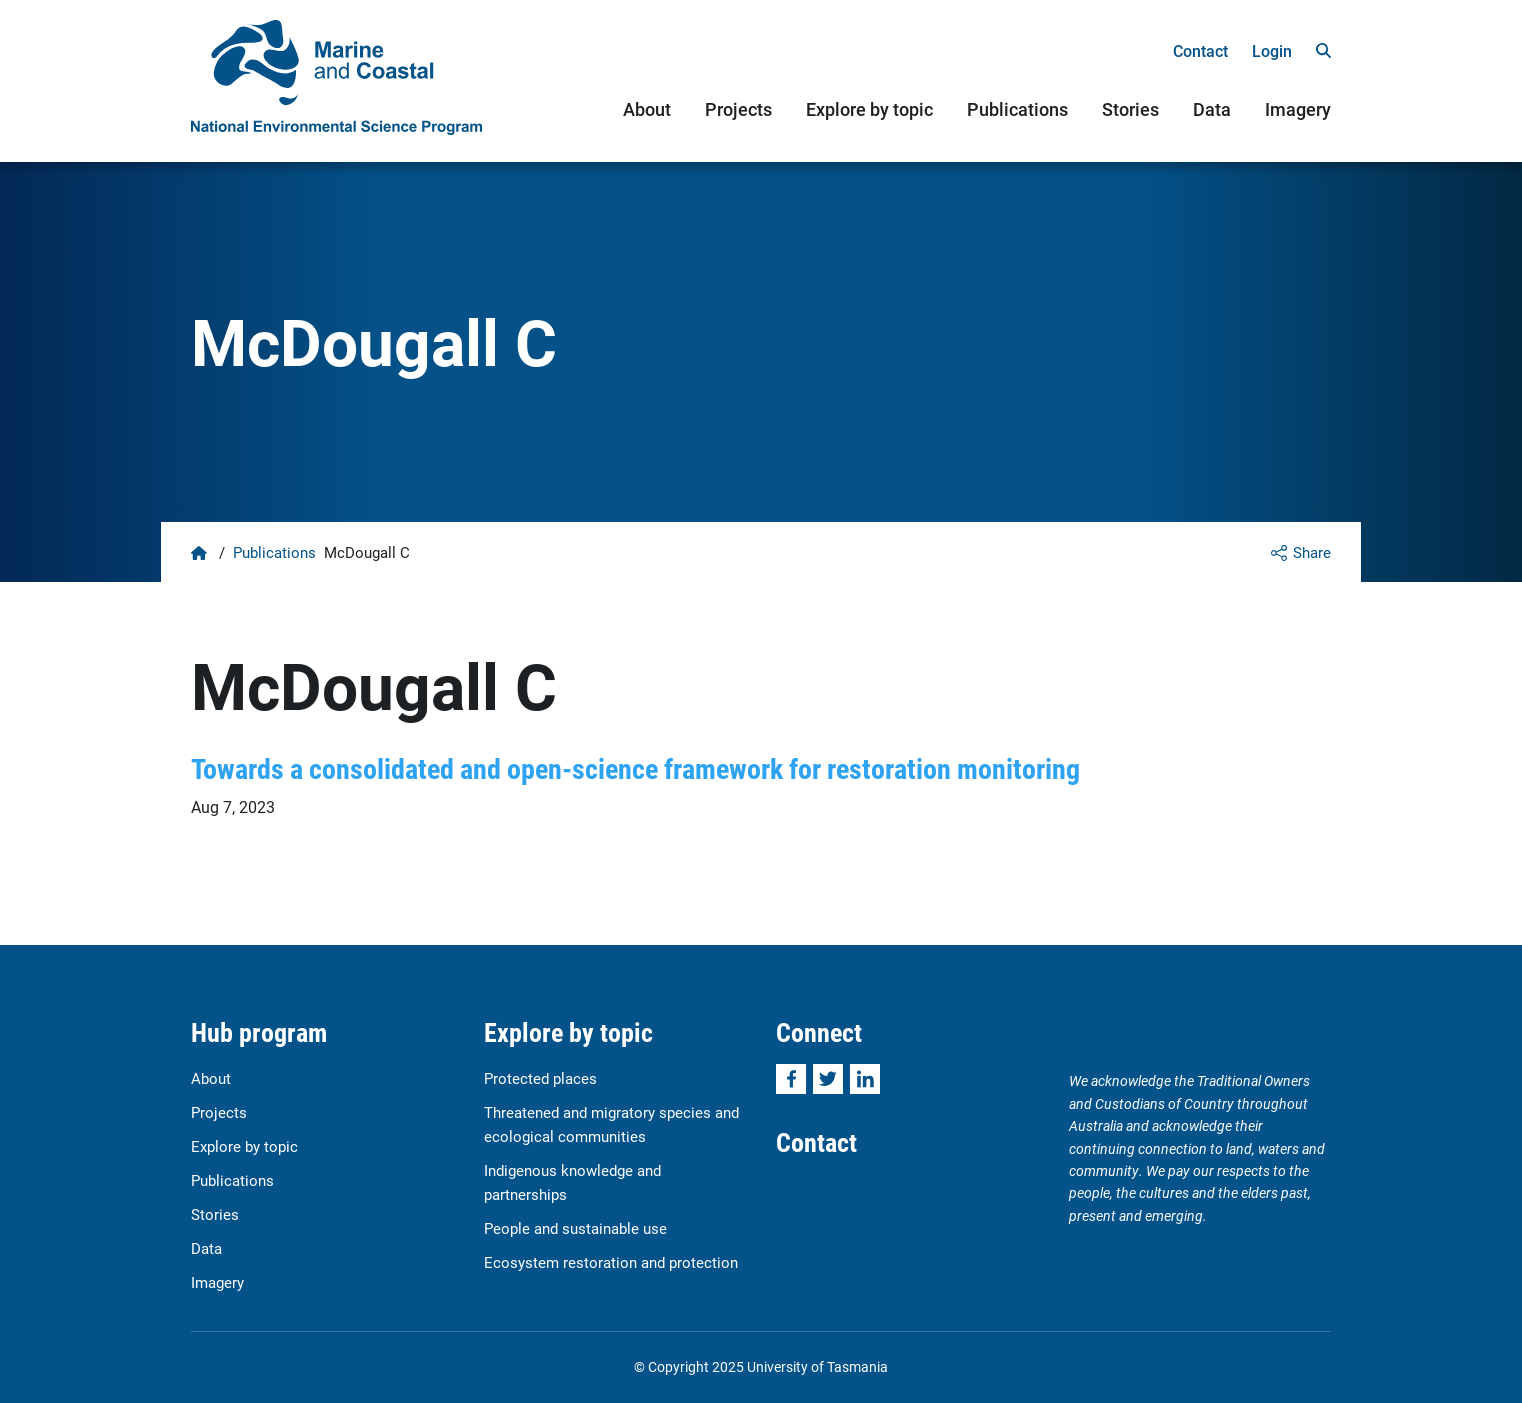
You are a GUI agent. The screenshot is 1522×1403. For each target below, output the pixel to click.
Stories (1130, 109)
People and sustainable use (575, 1228)
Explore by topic (869, 109)
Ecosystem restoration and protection (611, 1262)
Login (1272, 50)
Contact (1200, 50)
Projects (738, 109)
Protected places (540, 1078)
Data (1212, 109)
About (647, 109)
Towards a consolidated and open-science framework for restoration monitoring (635, 768)
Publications (1017, 109)
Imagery (1298, 109)
